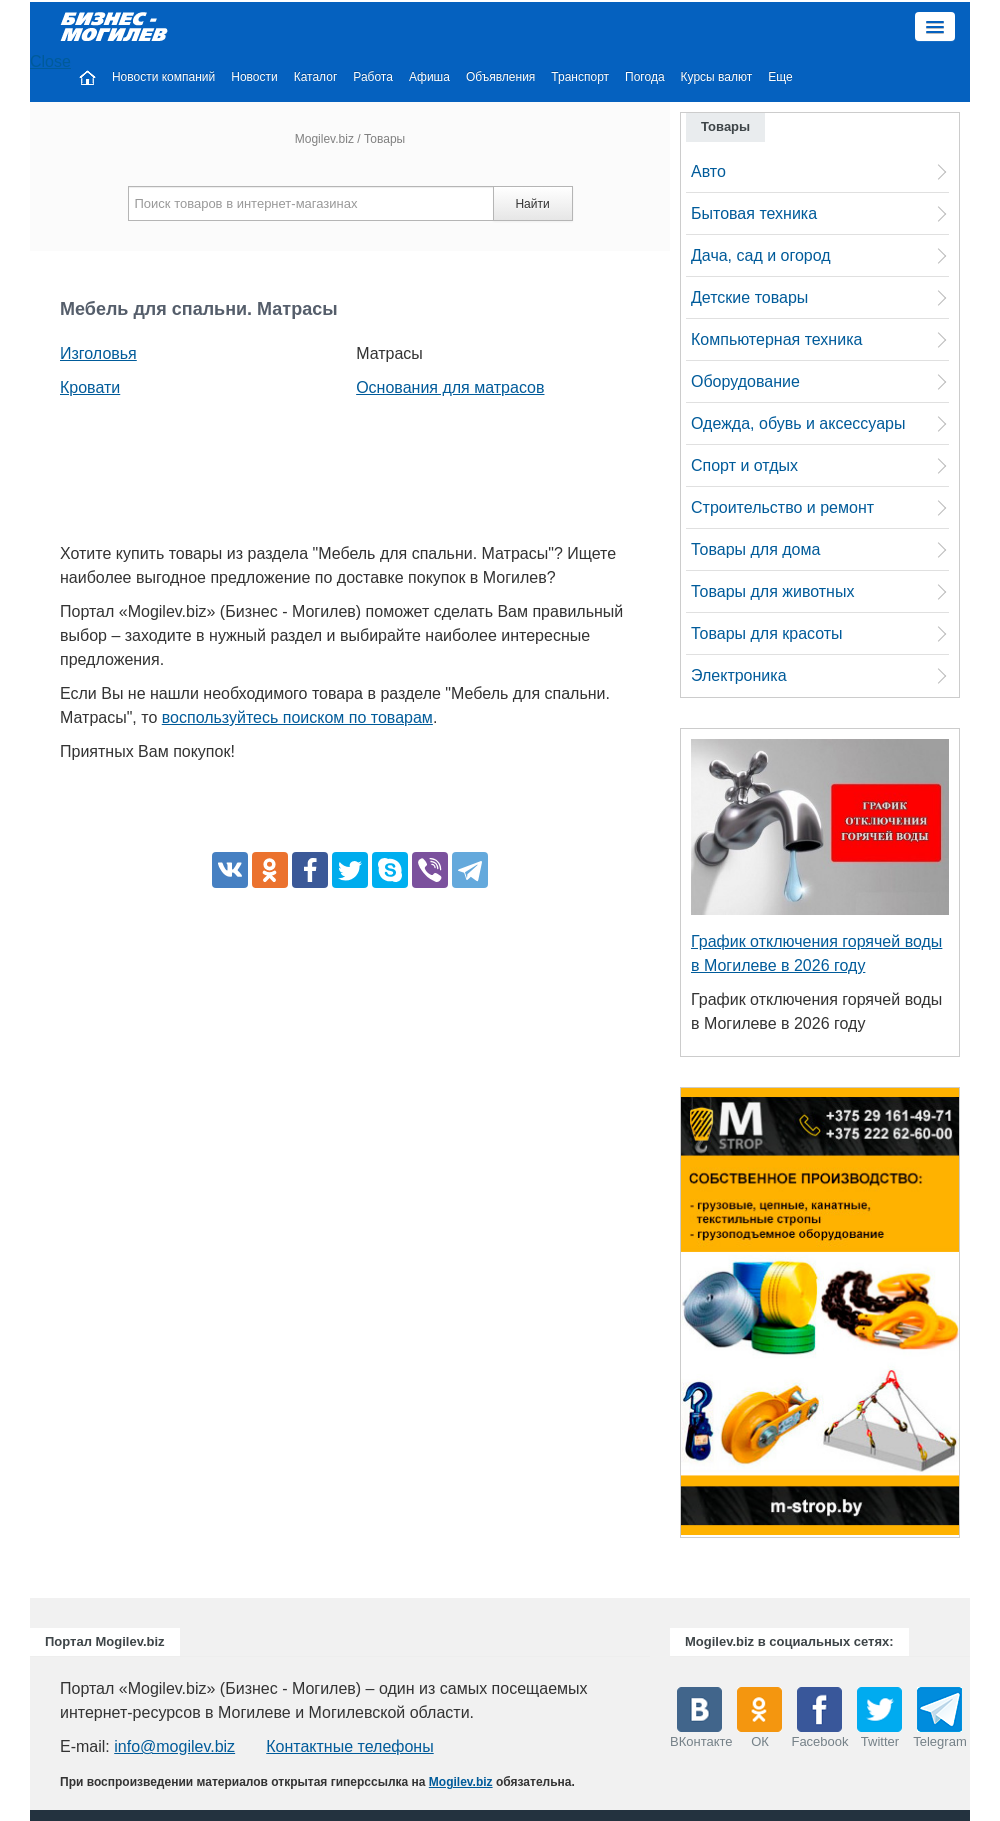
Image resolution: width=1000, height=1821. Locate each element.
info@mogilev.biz (174, 1746)
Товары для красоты (767, 633)
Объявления (500, 77)
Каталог (316, 77)
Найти (532, 204)
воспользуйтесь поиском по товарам (297, 717)
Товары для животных (772, 591)
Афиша (429, 77)
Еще (780, 77)
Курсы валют (717, 77)
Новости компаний (163, 77)
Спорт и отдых (744, 465)
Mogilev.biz (324, 139)
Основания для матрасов (450, 387)
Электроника (739, 675)
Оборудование (745, 381)
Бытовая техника (754, 213)
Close (50, 61)
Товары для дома (755, 549)
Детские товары (749, 297)
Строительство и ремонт (782, 507)
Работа (373, 77)
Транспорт (580, 77)
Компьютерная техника (776, 339)
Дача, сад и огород (761, 255)
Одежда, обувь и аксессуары (798, 423)
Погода (645, 77)
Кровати (90, 387)
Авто (708, 171)
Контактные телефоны (349, 1746)
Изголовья (98, 353)
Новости (254, 77)
